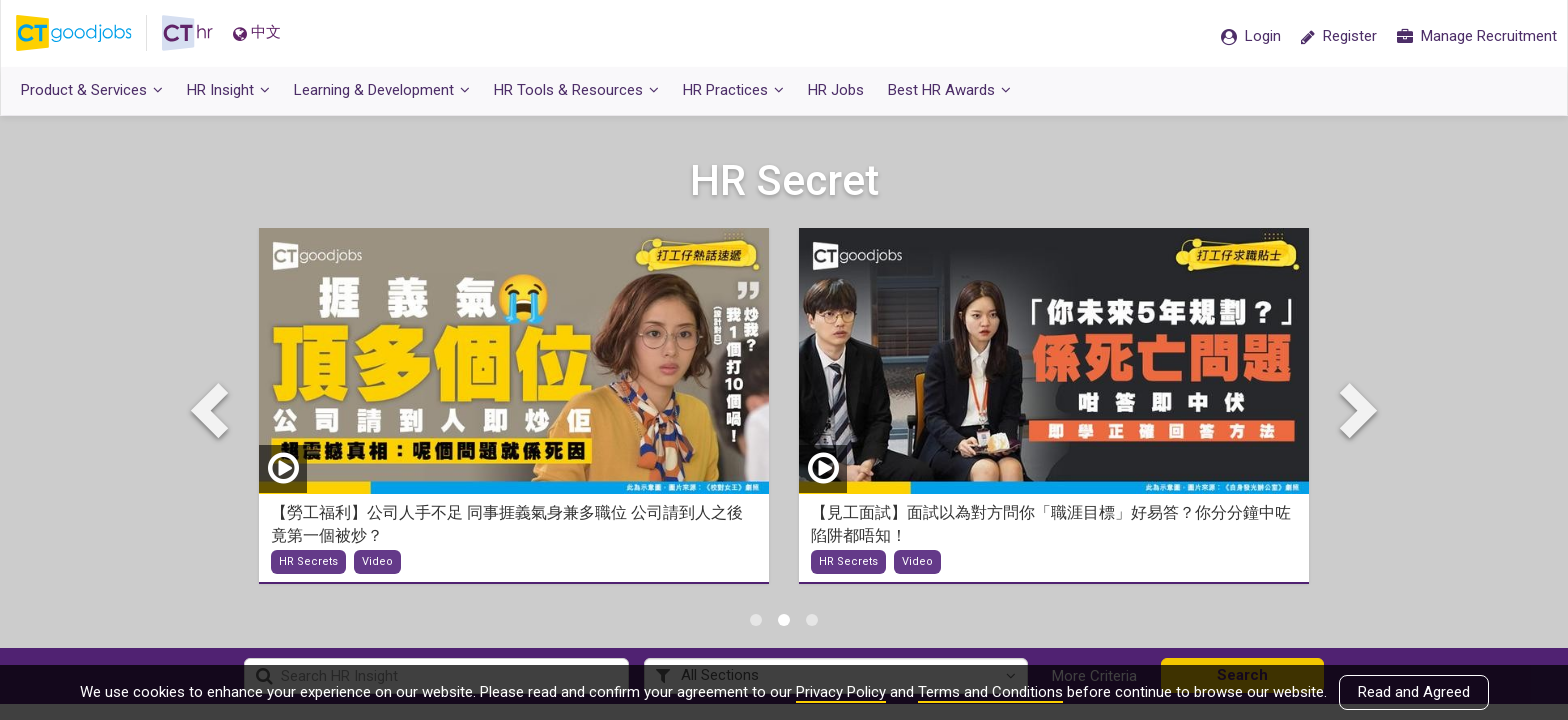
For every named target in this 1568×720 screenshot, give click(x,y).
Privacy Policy (841, 692)
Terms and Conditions (990, 692)
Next (1354, 409)
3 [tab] (812, 620)
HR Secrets (308, 562)
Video (377, 562)
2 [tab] (784, 620)
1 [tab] (756, 620)
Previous (214, 409)
